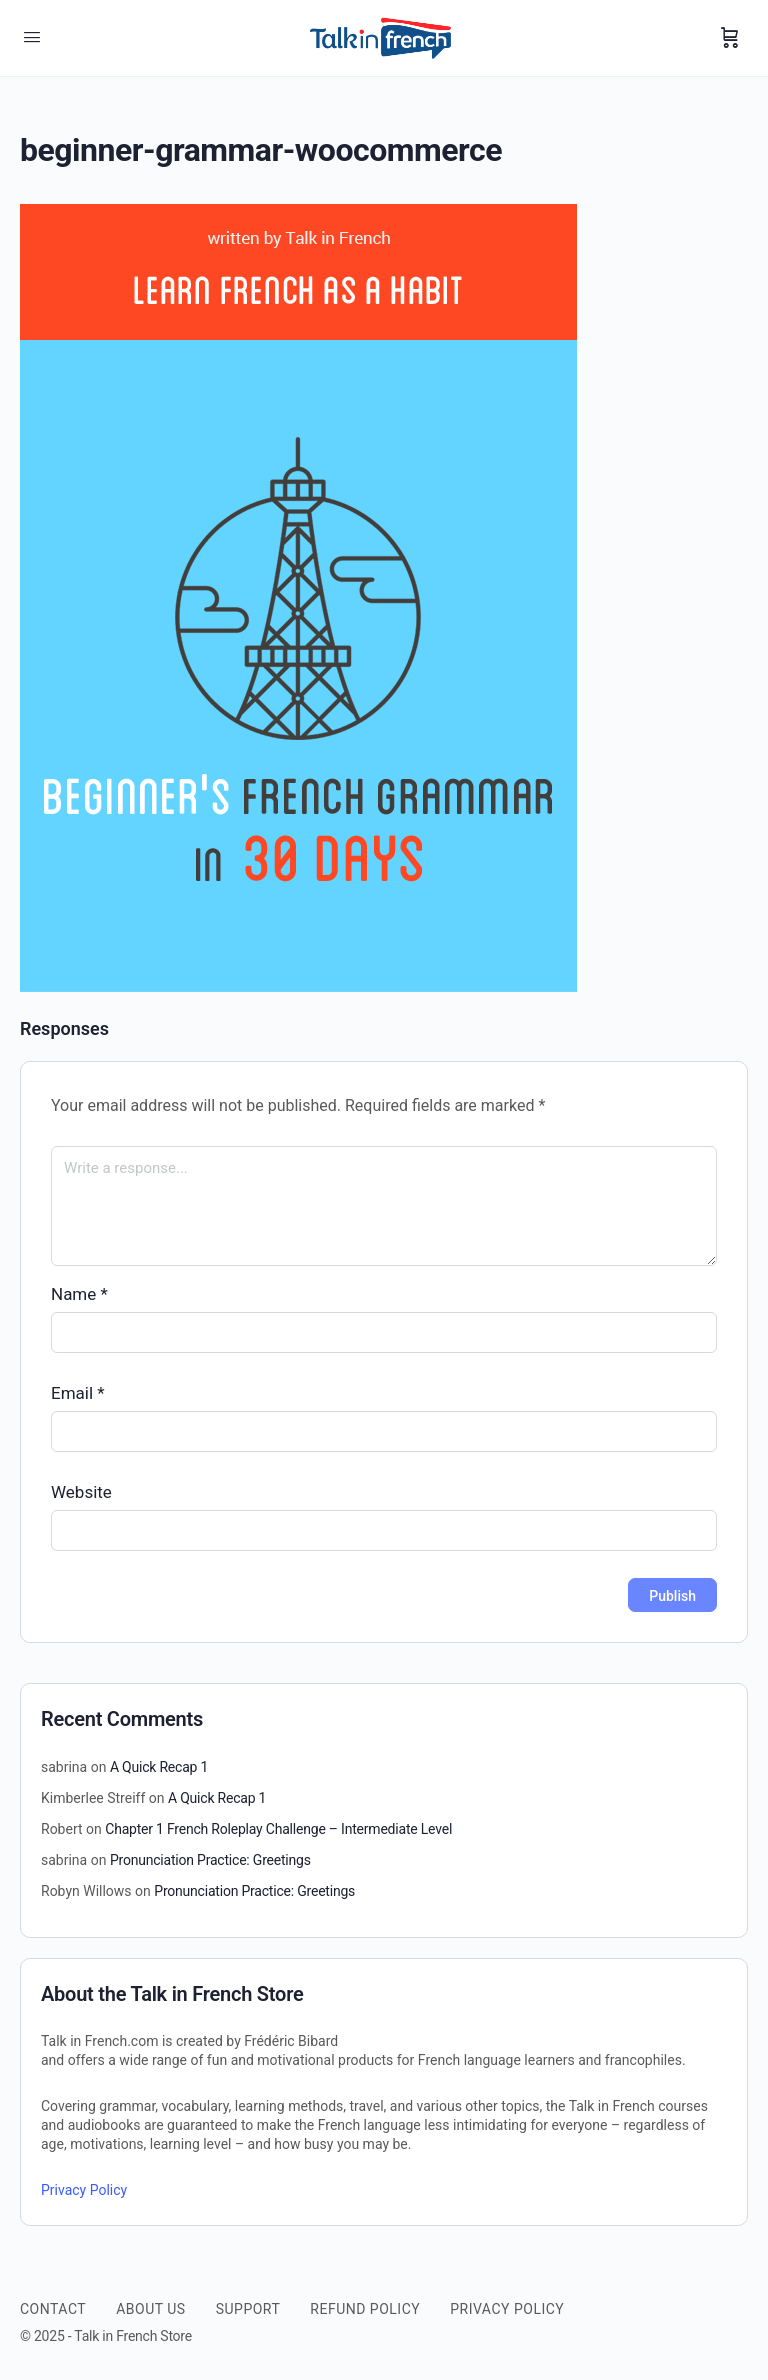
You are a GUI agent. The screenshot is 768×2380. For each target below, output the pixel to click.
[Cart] (730, 38)
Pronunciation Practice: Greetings (210, 1860)
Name (79, 1294)
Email (78, 1393)
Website (81, 1492)
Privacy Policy (84, 2190)
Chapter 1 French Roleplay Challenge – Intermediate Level (278, 1829)
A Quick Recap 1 (159, 1767)
